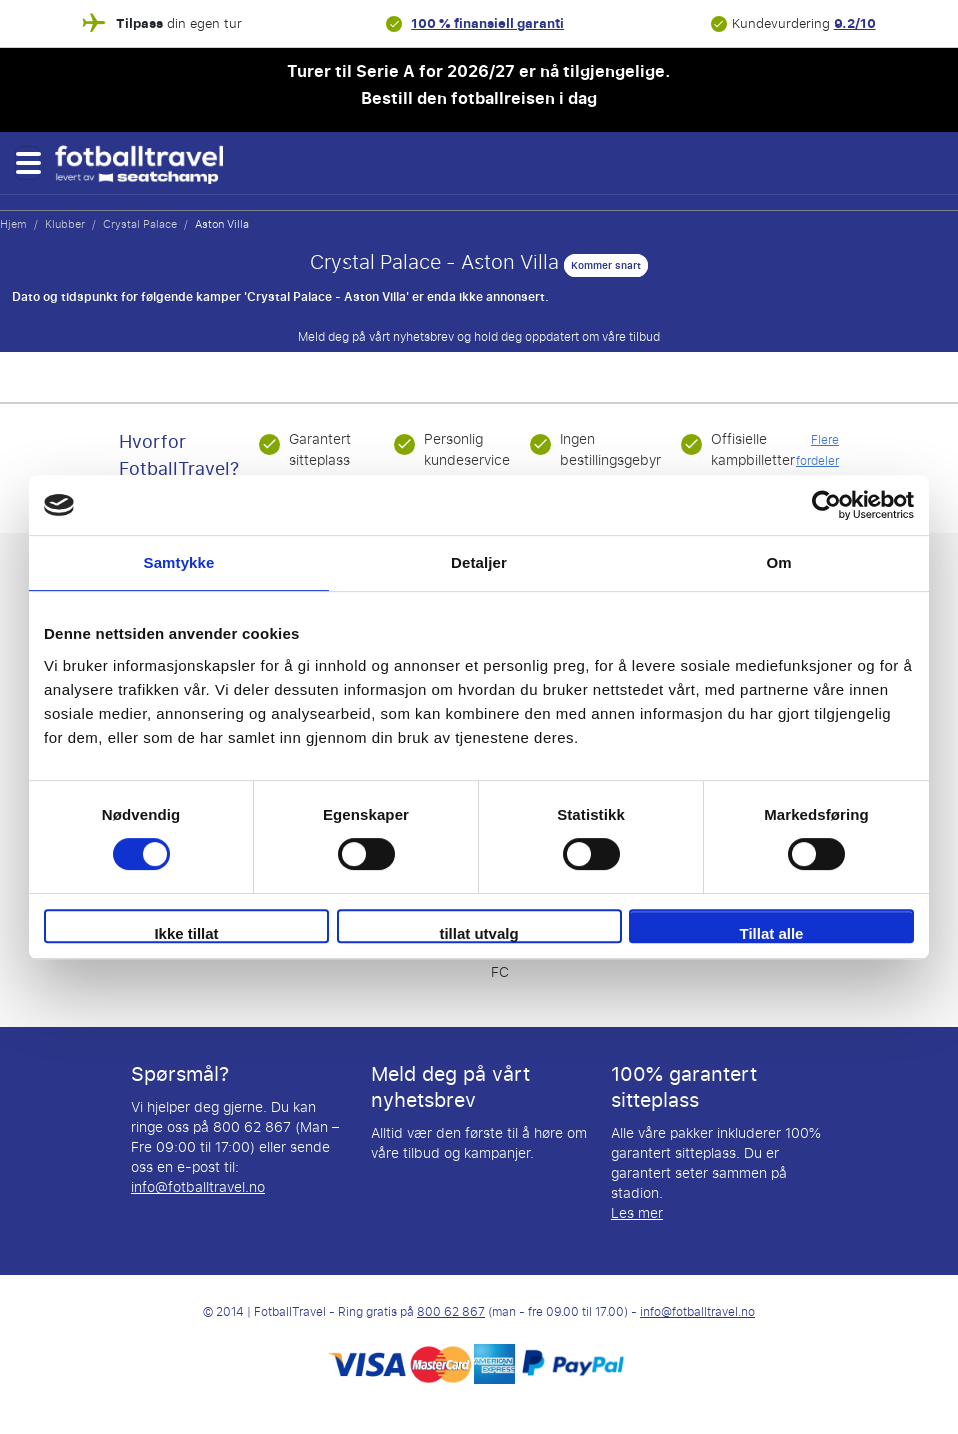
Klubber (65, 224)
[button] (27, 163)
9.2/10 (855, 23)
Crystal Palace (140, 224)
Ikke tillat (186, 933)
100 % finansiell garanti (487, 23)
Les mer (637, 1213)
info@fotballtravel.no (198, 1187)
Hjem (13, 224)
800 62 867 (451, 1312)
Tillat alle (772, 933)
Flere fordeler (817, 450)
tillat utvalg (478, 933)
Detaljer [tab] (479, 562)
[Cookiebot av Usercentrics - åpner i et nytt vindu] (826, 505)
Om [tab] (778, 562)
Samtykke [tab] (179, 562)
